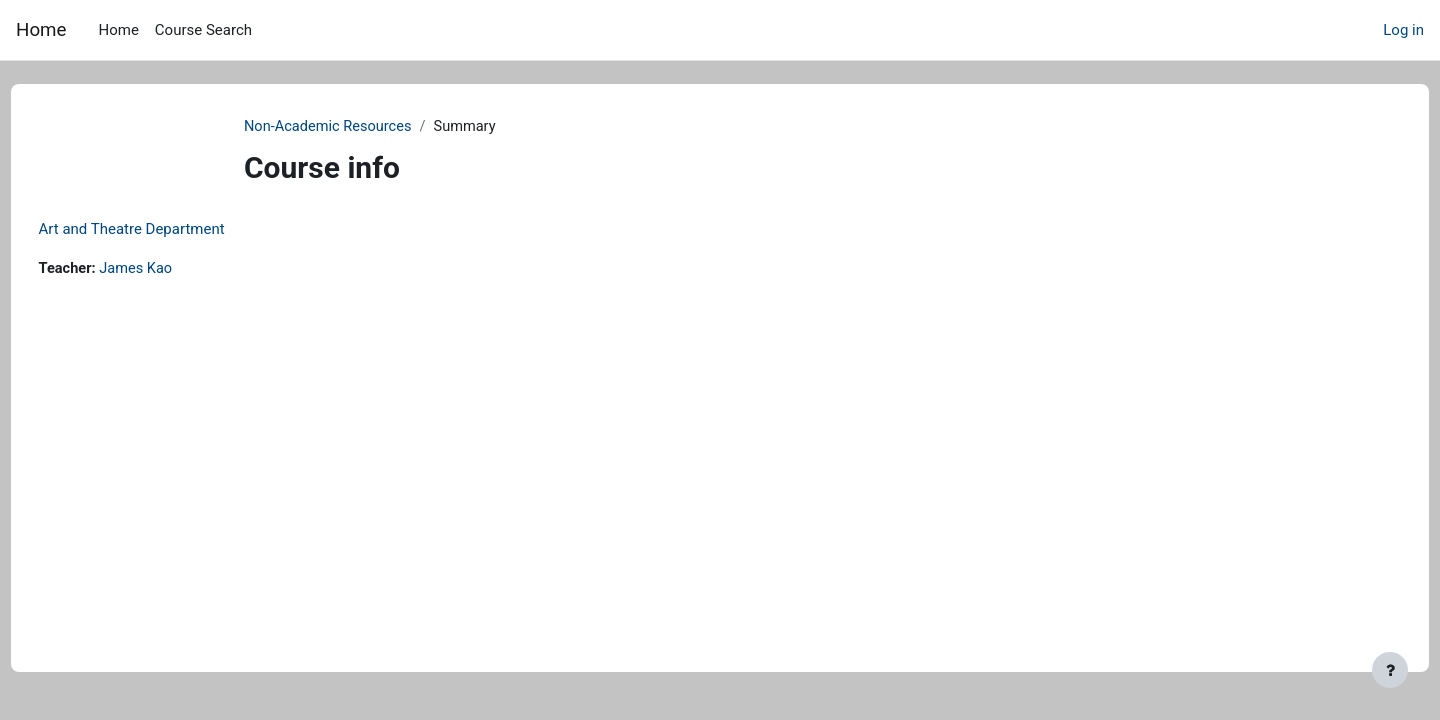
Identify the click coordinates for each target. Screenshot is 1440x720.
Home (41, 30)
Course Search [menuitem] (203, 30)
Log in (1403, 30)
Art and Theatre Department (169, 230)
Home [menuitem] (118, 30)
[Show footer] (1390, 670)
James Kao (176, 270)
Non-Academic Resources (356, 127)
